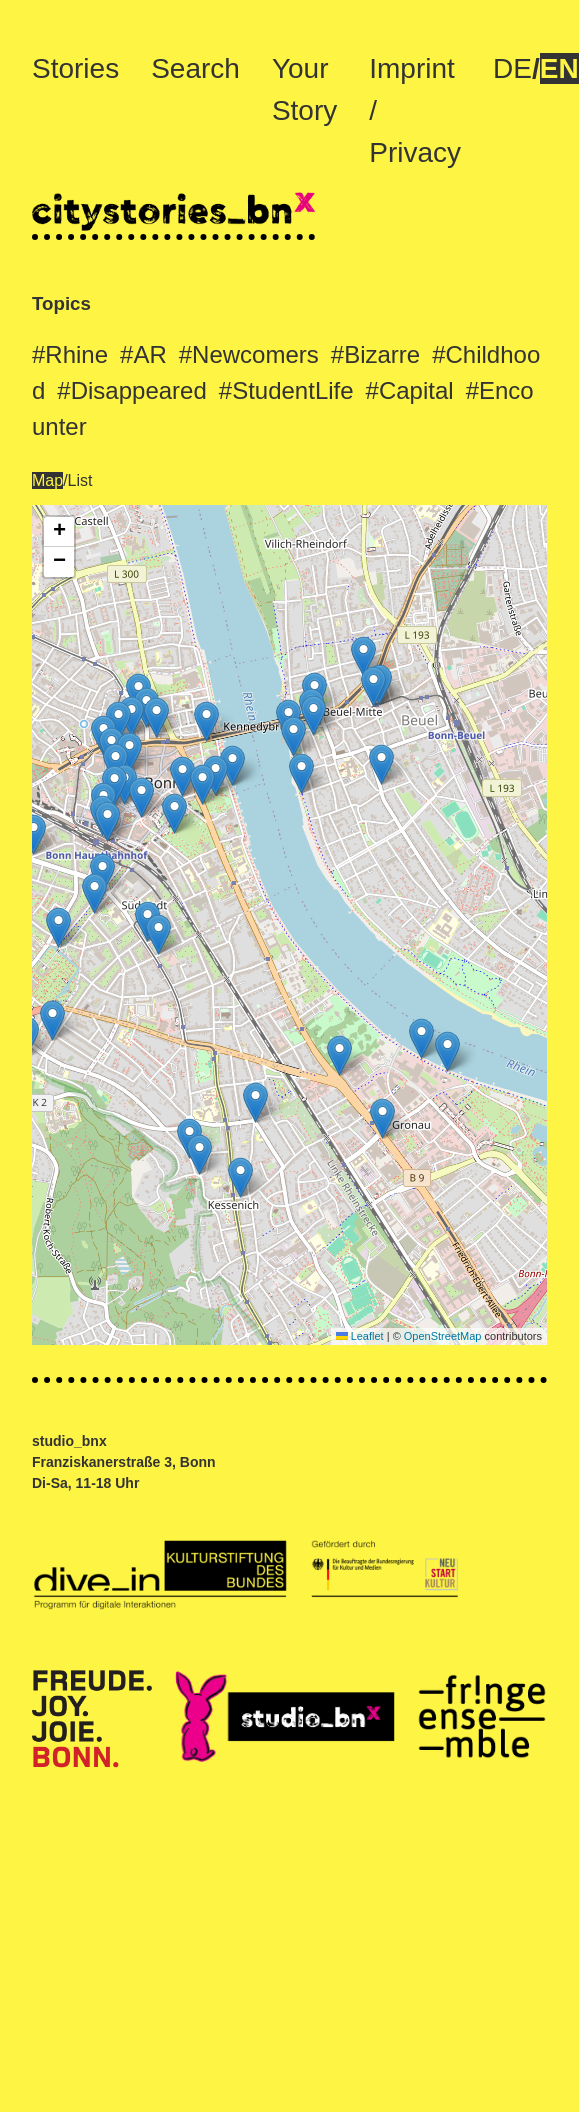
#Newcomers (249, 354)
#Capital (410, 390)
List (80, 480)
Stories (75, 68)
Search (195, 68)
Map (47, 480)
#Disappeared (131, 390)
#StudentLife (286, 390)
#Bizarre (375, 354)
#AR (143, 354)
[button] (363, 656)
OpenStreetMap (443, 1336)
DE (512, 68)
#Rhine (70, 354)
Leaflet (360, 1336)
